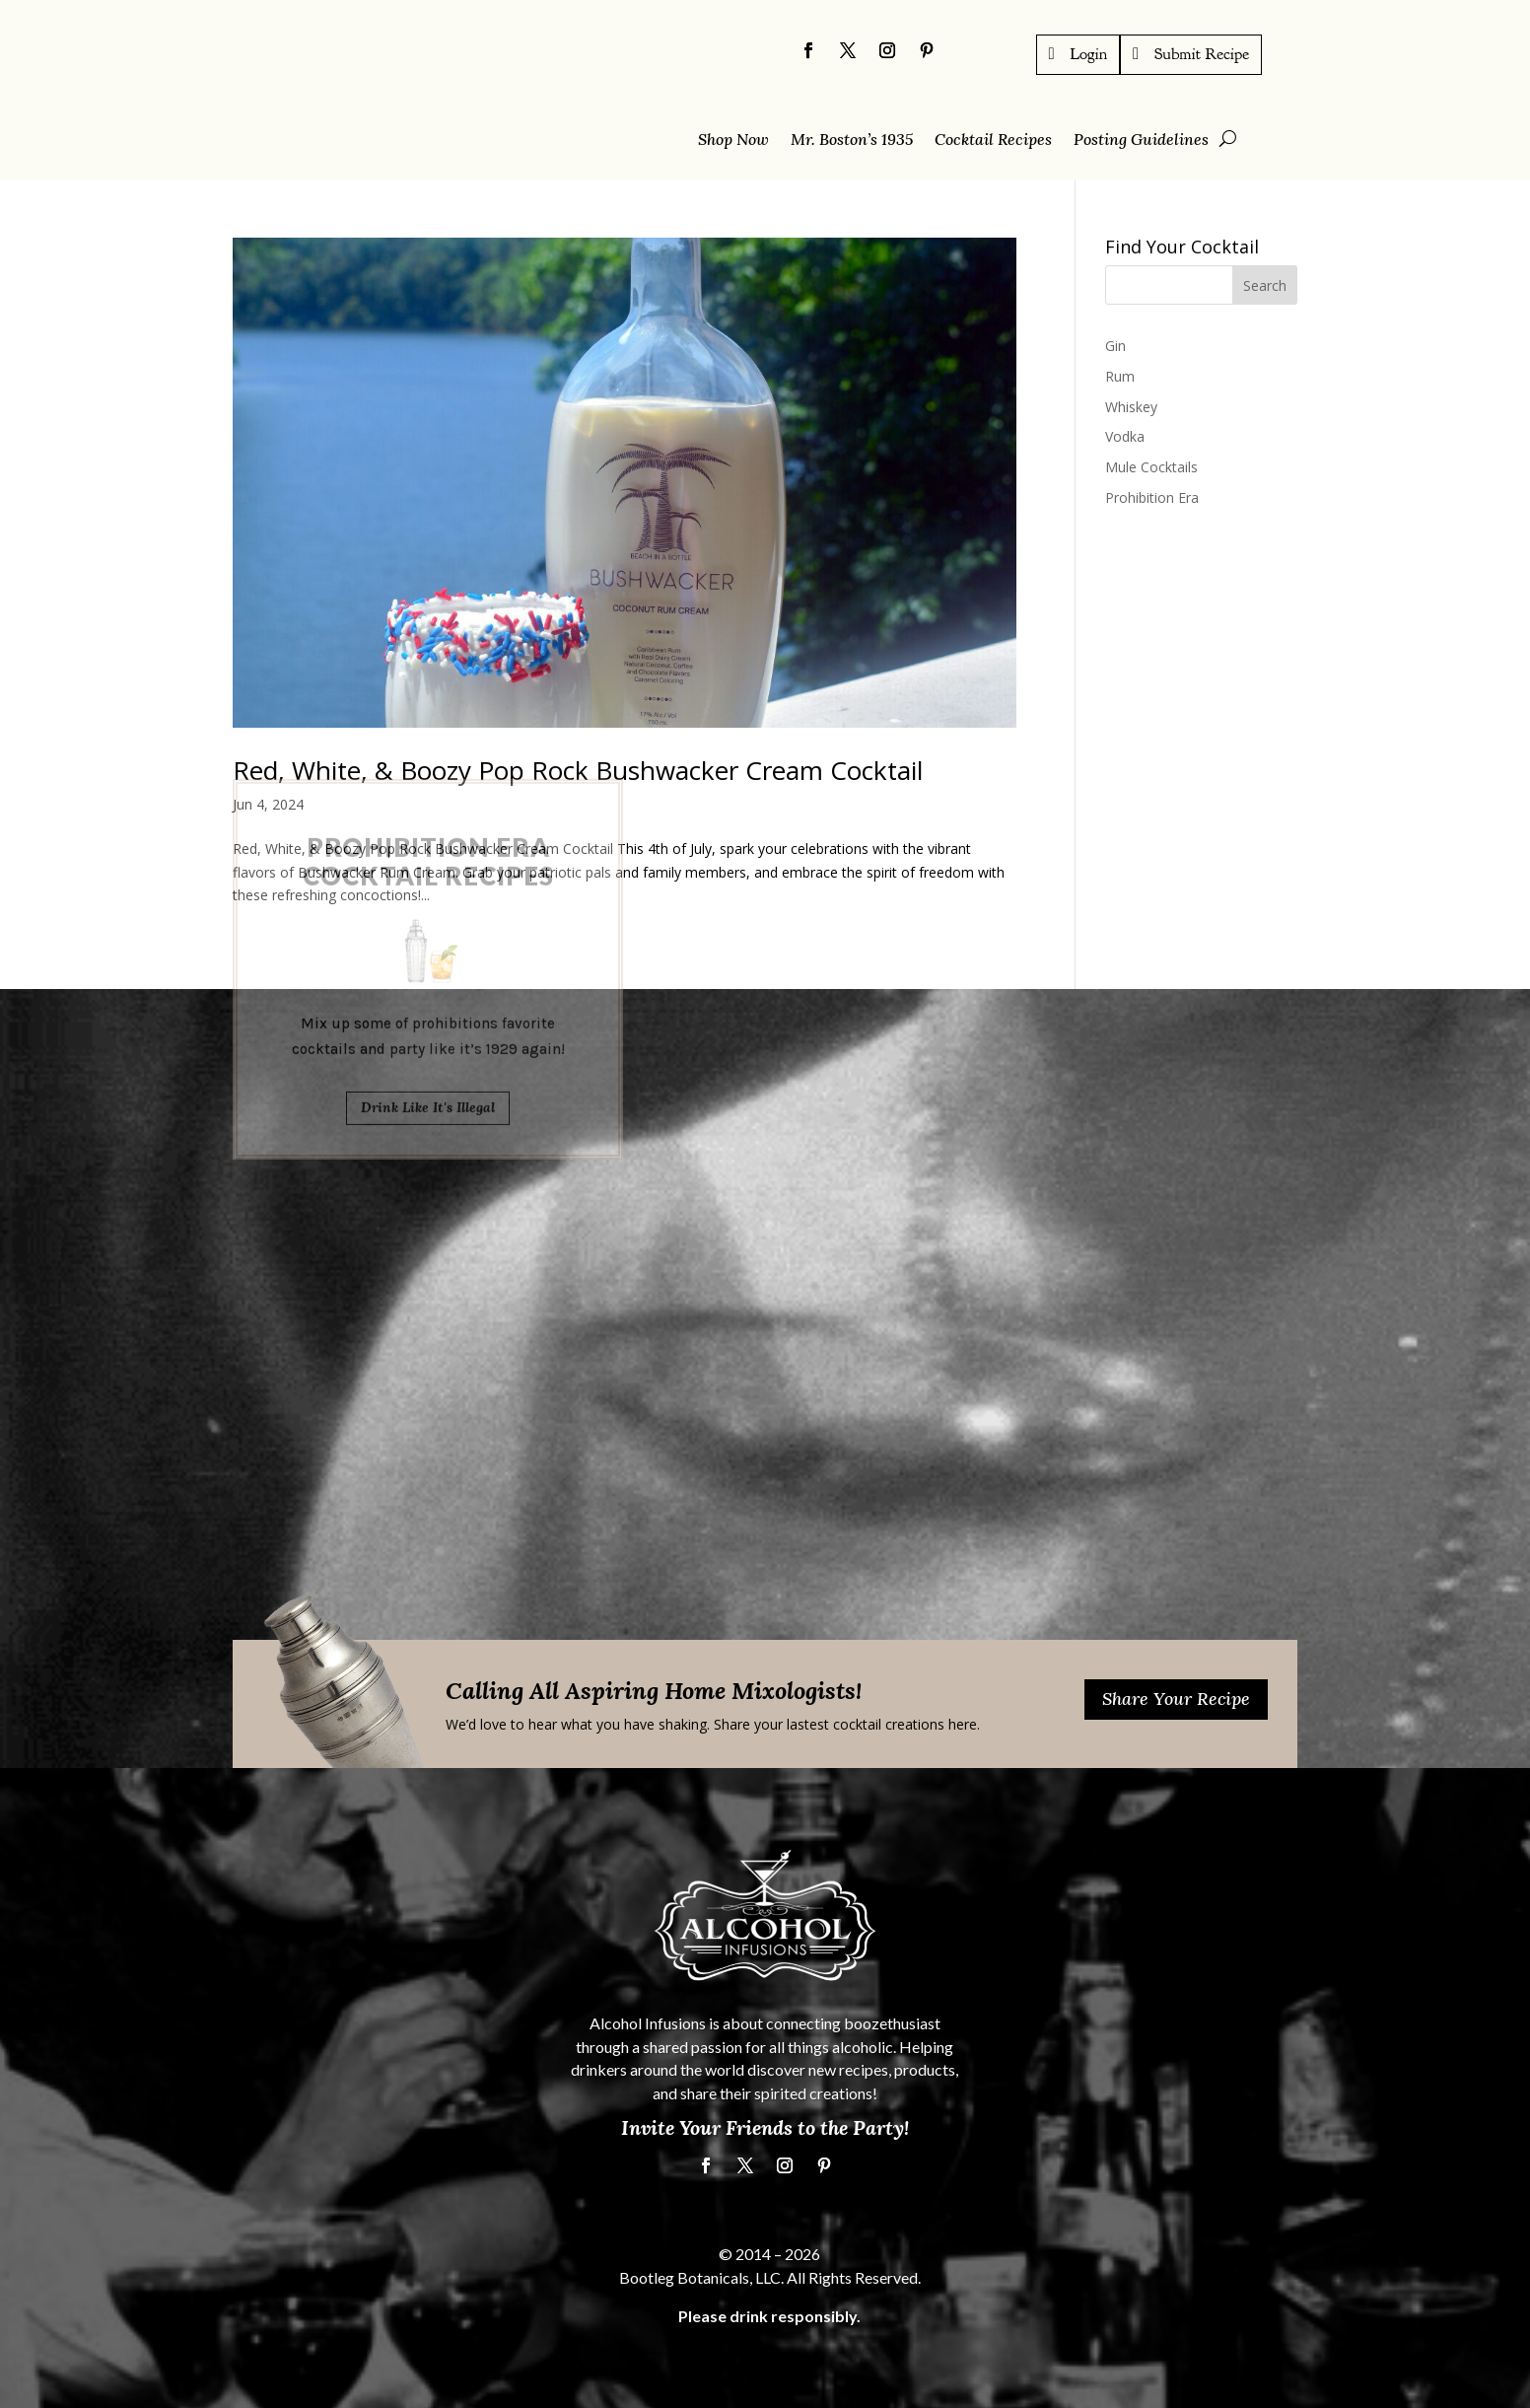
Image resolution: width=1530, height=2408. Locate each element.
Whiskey (1131, 405)
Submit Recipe (1201, 53)
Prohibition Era (1152, 497)
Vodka (1125, 436)
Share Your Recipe (1176, 1698)
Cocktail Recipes (993, 140)
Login (1089, 53)
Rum (1120, 375)
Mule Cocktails (1151, 467)
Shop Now (733, 140)
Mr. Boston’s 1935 (852, 140)
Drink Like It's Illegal (428, 983)
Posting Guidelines (1141, 140)
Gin (1115, 345)
